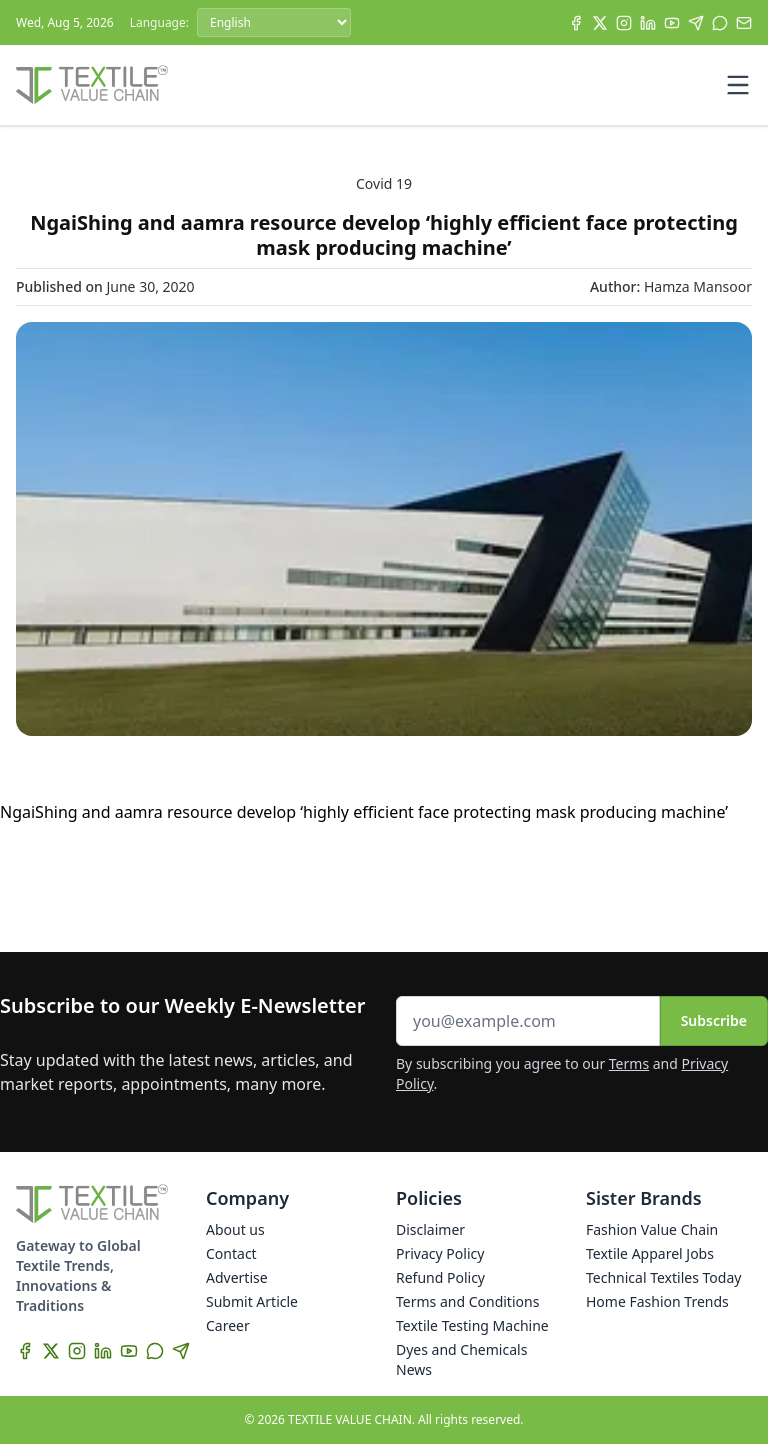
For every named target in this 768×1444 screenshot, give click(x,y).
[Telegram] (696, 23)
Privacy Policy (440, 1253)
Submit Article (252, 1301)
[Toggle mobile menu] (738, 85)
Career (228, 1325)
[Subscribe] (744, 23)
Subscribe (714, 1020)
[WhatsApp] (720, 23)
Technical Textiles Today (663, 1277)
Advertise (237, 1277)
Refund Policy (440, 1277)
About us (235, 1229)
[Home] (92, 85)
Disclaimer (430, 1229)
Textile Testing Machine (472, 1325)
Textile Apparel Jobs (650, 1253)
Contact (231, 1253)
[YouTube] (672, 23)
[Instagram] (624, 23)
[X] (600, 23)
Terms (629, 1063)
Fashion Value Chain (652, 1229)
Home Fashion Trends (657, 1301)
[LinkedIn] (648, 23)
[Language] (274, 22)
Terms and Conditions (467, 1301)
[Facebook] (576, 23)
